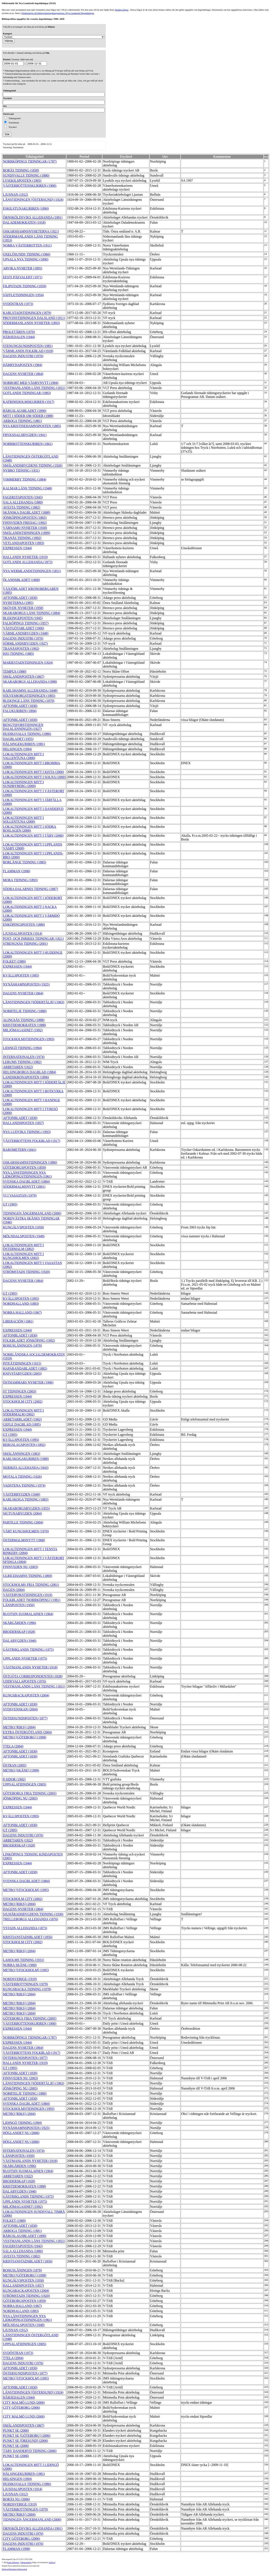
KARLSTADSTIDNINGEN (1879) (27, 313)
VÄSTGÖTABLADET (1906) (23, 628)
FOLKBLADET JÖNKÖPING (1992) (29, 1340)
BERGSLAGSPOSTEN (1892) (24, 1445)
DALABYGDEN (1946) (19, 1640)
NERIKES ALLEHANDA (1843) (25, 1467)
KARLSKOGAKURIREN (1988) (26, 1459)
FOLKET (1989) (14, 961)
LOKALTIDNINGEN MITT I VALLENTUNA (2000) (23, 756)
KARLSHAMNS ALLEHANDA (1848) (30, 690)
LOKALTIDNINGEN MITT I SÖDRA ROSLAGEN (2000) (29, 828)
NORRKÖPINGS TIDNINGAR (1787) (30, 161)
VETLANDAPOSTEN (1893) (23, 543)
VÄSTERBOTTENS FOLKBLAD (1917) (31, 1141)
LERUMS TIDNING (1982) (22, 1062)
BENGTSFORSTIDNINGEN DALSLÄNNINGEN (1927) (23, 726)
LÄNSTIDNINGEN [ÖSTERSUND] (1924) (33, 199)
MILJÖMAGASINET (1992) (23, 1030)
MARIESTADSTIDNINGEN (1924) (28, 662)
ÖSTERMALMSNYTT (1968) (24, 1540)
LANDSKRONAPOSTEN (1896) (26, 1077)
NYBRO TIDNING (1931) (21, 470)
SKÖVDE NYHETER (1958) (23, 608)
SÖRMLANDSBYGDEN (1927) (25, 643)
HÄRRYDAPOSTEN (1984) (22, 365)
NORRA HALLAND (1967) (22, 1312)
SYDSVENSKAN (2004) (20, 1709)
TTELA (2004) (13, 1746)
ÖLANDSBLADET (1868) (21, 580)
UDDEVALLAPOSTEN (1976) (24, 1681)
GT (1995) (10, 1204)
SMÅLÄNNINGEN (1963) (21, 1453)
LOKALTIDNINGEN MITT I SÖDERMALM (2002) (23, 1412)
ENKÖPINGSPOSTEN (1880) (24, 924)
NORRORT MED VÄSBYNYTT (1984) (30, 383)
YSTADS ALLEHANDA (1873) (25, 1928)
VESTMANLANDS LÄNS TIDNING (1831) (34, 388)
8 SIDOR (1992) (14, 1779)
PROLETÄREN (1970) (19, 332)
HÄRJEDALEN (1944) (19, 337)
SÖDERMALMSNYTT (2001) (24, 1186)
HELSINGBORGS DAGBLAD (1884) (29, 1072)
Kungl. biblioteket (13, 2562)
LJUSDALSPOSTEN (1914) (22, 933)
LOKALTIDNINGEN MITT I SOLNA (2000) (34, 777)
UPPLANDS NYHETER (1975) (25, 1658)
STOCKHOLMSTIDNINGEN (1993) (28, 1039)
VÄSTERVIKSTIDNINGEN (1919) (27, 1595)
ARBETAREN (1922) (18, 1067)
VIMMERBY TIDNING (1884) (24, 479)
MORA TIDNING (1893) (20, 880)
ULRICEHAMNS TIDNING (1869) (27, 1576)
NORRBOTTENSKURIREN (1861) (28, 444)
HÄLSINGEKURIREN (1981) (24, 744)
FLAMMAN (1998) (16, 871)
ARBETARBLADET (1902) (22, 1419)
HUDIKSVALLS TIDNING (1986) (27, 734)
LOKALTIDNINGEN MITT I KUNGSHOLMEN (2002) (23, 1256)
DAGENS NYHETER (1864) (23, 374)
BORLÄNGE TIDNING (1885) (24, 862)
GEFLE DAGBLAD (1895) (22, 1424)
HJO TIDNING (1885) (18, 653)
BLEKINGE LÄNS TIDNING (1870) (28, 701)
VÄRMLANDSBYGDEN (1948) (25, 633)
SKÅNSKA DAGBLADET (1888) (26, 512)
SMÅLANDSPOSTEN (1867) (23, 676)
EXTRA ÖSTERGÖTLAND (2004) (27, 1732)
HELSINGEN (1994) (17, 749)
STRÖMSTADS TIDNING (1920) (26, 1272)
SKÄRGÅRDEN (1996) (19, 1623)
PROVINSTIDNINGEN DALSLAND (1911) (34, 318)
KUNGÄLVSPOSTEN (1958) (23, 1227)
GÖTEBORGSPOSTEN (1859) (24, 1167)
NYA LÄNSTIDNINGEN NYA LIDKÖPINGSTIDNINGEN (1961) (27, 1174)
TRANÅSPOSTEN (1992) (21, 648)
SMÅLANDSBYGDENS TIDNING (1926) (32, 465)
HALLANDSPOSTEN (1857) (23, 1123)
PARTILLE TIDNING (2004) (23, 1522)
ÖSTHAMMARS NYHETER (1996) (28, 1382)
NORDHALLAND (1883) (21, 1303)
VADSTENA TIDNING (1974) (24, 1485)
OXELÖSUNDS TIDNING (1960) (26, 254)
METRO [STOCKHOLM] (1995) (26, 1890)
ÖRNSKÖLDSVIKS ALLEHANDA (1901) (32, 217)
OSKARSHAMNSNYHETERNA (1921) (31, 231)
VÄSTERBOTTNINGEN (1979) (25, 1984)
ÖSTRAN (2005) (14, 1765)
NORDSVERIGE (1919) (20, 1979)
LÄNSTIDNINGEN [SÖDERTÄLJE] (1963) (33, 1002)
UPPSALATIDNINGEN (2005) (24, 1784)
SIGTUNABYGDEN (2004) (22, 1513)
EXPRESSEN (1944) (17, 548)
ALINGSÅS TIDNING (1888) (23, 1020)
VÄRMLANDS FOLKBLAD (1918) (28, 351)
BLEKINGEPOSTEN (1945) (23, 618)
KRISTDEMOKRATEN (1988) (24, 1025)
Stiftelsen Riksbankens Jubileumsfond (14, 2569)
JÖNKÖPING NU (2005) (20, 1798)
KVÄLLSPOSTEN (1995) (21, 975)
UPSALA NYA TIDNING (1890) (25, 259)
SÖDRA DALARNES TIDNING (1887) (30, 889)
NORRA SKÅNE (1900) (20, 1965)
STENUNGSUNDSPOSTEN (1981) (28, 346)
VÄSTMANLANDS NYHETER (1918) (30, 1667)
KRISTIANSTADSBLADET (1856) (28, 1937)
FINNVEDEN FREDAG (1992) (25, 522)
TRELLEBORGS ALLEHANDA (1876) (30, 1919)
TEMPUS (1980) (14, 671)
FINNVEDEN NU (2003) (20, 1567)
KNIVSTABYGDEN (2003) (22, 1373)
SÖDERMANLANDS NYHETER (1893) (31, 323)
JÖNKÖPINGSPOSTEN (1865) (25, 517)
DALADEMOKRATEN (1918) (24, 222)
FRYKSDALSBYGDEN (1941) (25, 435)
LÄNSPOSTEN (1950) (19, 1605)
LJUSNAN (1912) (15, 194)
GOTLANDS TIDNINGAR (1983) (27, 393)
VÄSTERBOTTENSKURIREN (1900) (29, 185)
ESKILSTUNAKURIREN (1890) (26, 208)
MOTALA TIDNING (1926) (22, 1476)
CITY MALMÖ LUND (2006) (24, 2402)
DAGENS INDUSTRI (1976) (23, 356)
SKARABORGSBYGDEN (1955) (26, 1508)
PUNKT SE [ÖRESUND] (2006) (25, 2440)
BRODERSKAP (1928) (19, 1632)
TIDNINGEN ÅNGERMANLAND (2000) (32, 1213)
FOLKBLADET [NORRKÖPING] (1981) (31, 1600)
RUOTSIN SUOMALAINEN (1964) (28, 1614)
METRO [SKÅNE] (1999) (21, 1770)
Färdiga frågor (121, 9)
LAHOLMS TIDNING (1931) (23, 1960)
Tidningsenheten (25, 2562)
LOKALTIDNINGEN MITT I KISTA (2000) (33, 772)
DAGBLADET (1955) (18, 739)
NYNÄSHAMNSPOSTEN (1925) (26, 984)
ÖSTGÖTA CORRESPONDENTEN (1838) (32, 1676)
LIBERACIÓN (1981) (18, 1321)
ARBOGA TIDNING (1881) (22, 421)
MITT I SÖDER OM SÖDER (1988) (28, 416)
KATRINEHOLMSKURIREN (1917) (28, 402)
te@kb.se (52, 2562)
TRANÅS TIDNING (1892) (22, 538)
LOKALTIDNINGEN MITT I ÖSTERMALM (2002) (23, 1247)
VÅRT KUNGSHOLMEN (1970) (26, 1531)
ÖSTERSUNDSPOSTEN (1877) (25, 1718)
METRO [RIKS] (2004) (19, 1727)
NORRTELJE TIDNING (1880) (25, 1011)
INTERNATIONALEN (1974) (23, 1057)
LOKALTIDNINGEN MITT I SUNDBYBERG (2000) (23, 784)
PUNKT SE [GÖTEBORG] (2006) (26, 2435)
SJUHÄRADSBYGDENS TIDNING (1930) (33, 1914)
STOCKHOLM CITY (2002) (23, 1401)
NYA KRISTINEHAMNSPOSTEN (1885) (32, 426)
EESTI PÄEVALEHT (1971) (22, 277)
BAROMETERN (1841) (19, 1149)
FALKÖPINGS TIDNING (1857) (25, 623)
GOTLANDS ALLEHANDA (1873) (28, 562)
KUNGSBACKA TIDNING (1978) (27, 1989)
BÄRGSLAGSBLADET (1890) (24, 411)
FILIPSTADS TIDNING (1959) (24, 286)
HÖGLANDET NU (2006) (21, 2133)
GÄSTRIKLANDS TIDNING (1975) (28, 1649)
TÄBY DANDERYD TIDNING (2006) (30, 2451)
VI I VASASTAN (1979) (20, 1195)
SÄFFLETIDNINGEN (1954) (23, 295)
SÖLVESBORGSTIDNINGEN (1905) (29, 695)
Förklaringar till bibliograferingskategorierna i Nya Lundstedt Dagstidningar (58, 13)
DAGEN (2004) (14, 1590)
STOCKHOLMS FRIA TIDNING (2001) (31, 1584)
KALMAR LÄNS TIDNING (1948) (27, 488)
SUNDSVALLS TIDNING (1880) (26, 175)
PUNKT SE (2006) (16, 2430)
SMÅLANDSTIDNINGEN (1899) (26, 533)
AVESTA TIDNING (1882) (21, 507)
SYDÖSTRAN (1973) (18, 304)
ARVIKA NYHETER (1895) (22, 268)
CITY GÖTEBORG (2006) (21, 2407)
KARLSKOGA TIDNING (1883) (25, 1499)
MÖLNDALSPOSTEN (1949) (23, 1236)
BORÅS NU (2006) (16, 2499)
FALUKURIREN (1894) (19, 711)
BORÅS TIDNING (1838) (21, 170)
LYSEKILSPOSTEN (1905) (22, 180)
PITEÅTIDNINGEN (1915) (22, 1363)
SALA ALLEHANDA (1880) (23, 502)
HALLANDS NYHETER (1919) (25, 557)
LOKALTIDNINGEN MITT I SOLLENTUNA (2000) (23, 819)
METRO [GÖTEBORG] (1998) (24, 1737)
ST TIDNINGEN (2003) (19, 1391)
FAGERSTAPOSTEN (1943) (23, 497)
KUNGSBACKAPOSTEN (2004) (26, 1695)
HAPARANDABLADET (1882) (25, 1368)
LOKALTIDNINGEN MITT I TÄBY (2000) (33, 835)
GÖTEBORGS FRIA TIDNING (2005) (30, 1793)
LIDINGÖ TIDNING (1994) (22, 1048)
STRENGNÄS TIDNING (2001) (25, 943)
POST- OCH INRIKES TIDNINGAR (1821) (33, 938)
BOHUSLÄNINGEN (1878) (22, 1345)
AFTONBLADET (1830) (20, 597)
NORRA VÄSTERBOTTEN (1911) (27, 245)
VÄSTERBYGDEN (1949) (21, 1494)
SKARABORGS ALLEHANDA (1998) (30, 681)
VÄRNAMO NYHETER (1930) (25, 528)
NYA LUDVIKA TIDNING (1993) (27, 1132)
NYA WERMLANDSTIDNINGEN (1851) (32, 571)
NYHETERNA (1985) (18, 603)
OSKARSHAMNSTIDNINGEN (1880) (30, 1162)
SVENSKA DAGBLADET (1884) (26, 1181)
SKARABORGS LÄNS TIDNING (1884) (31, 613)
